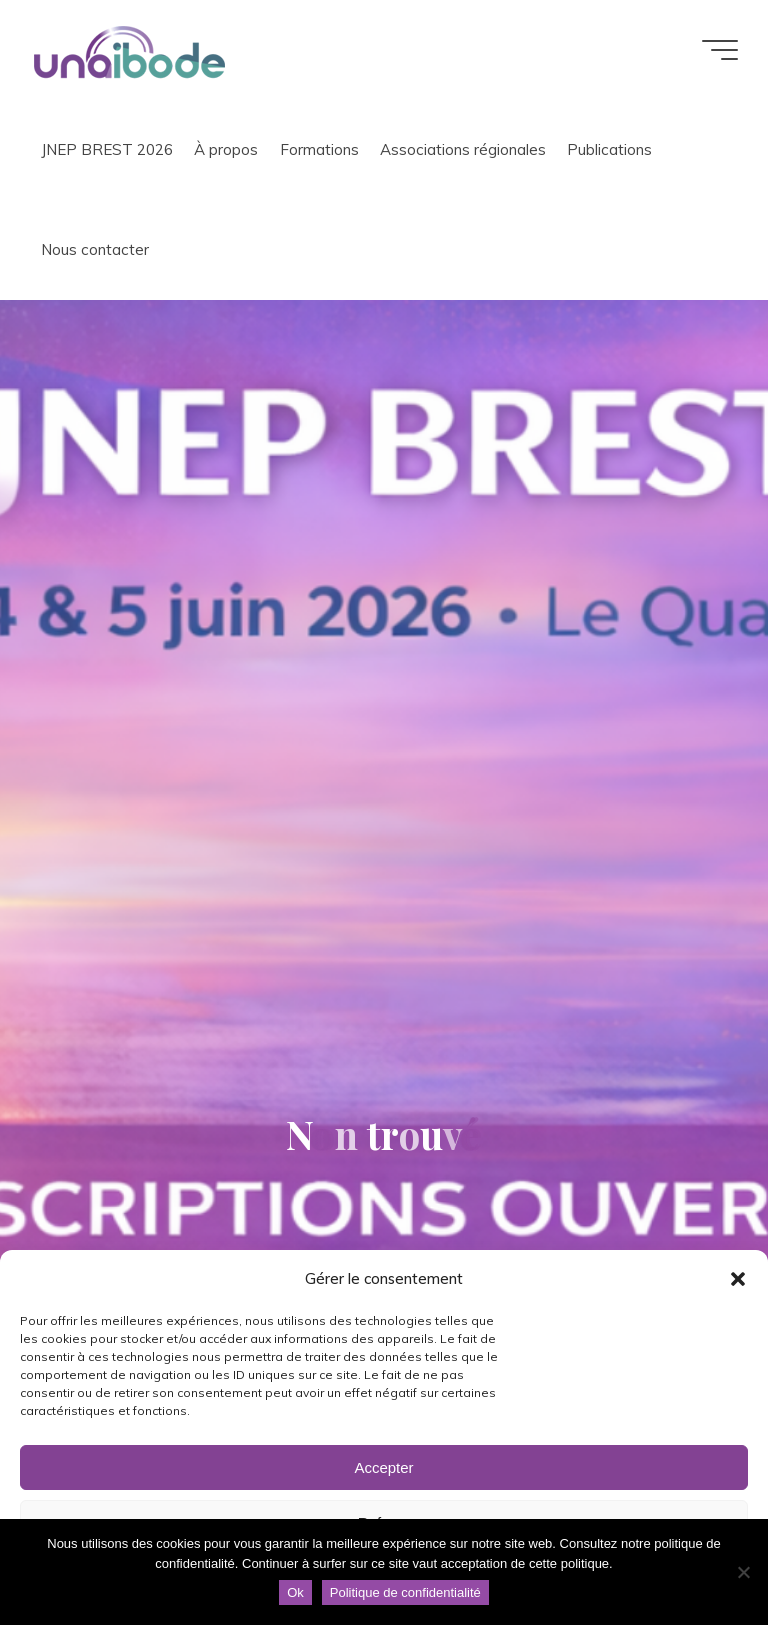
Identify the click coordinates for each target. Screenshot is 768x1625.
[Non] (743, 1572)
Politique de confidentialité (405, 1592)
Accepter (383, 1467)
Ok (295, 1592)
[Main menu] (720, 50)
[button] (738, 1279)
